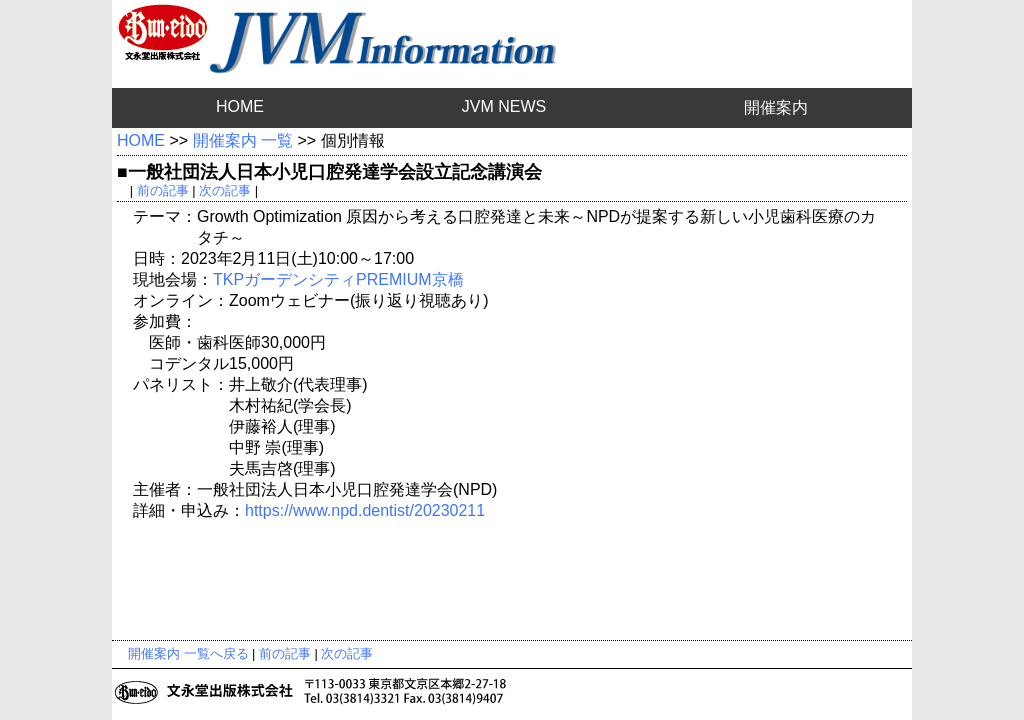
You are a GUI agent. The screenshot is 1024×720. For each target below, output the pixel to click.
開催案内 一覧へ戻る (188, 653)
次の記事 (225, 190)
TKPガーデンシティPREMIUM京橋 (338, 279)
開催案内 (776, 107)
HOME (240, 106)
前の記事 (163, 190)
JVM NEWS (504, 106)
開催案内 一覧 (243, 140)
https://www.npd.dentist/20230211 (365, 510)
